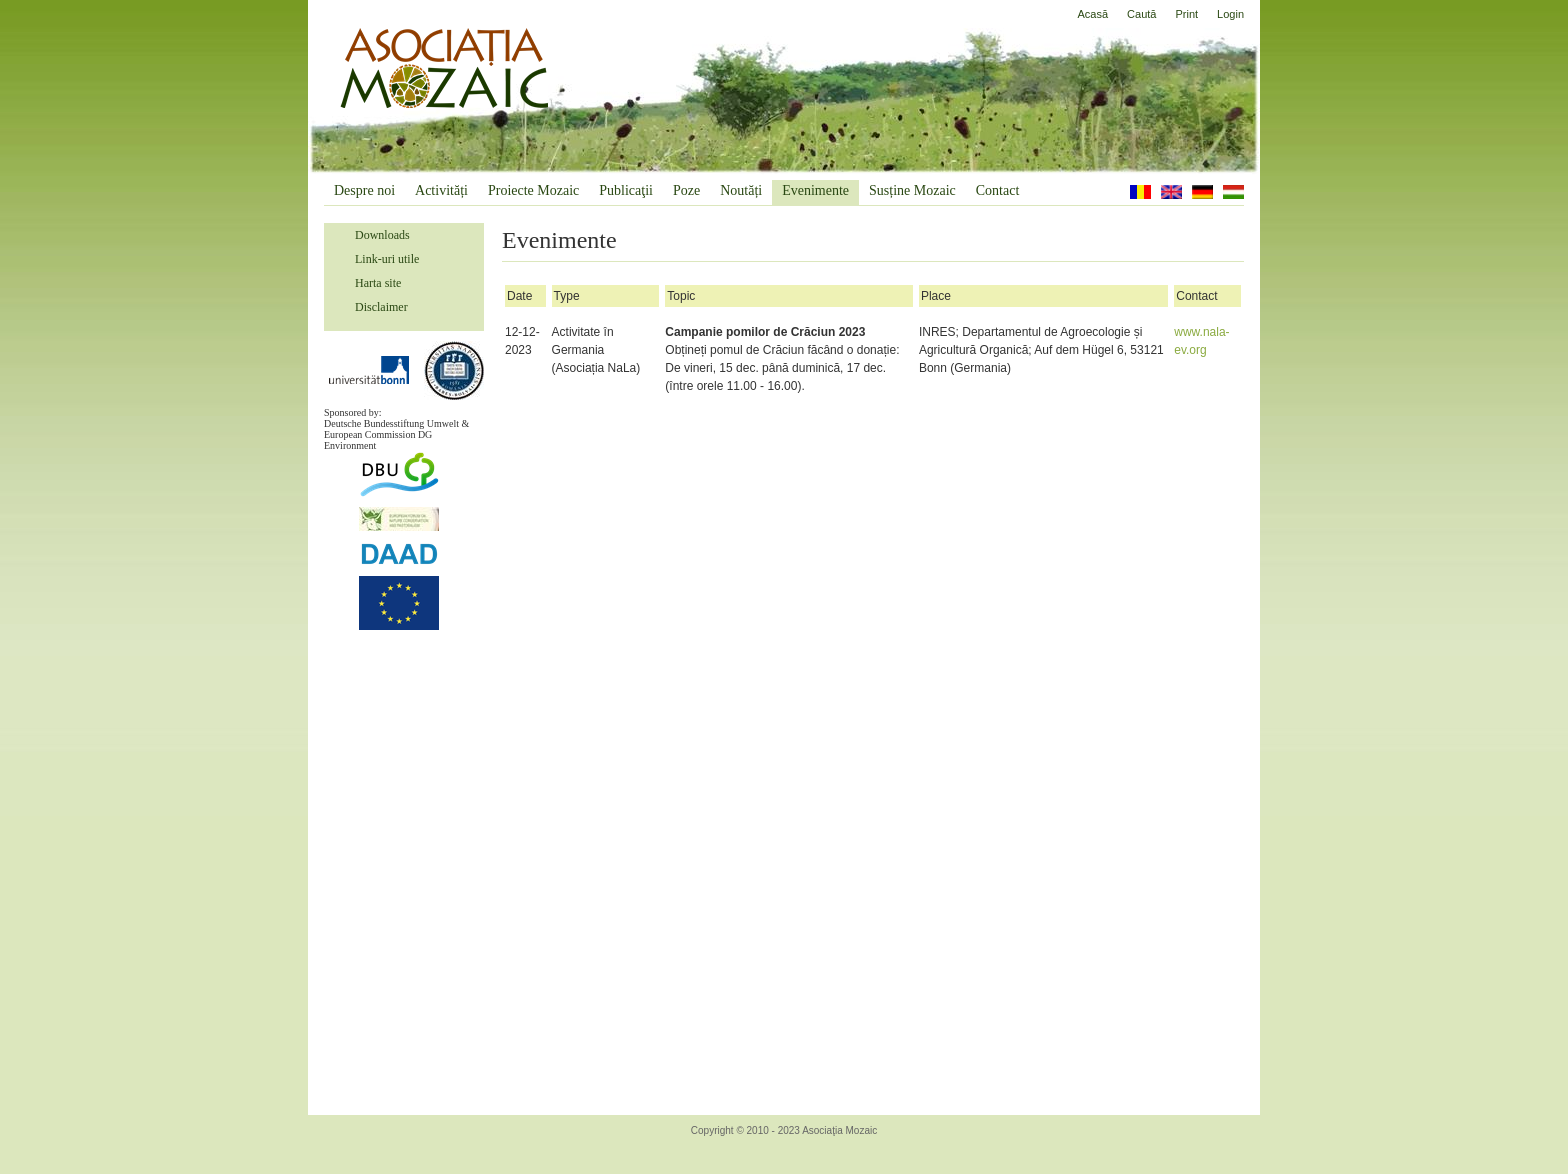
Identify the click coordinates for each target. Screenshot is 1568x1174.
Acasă (1093, 14)
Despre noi (364, 190)
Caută (1141, 14)
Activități (441, 190)
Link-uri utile (387, 259)
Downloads (382, 235)
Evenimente (815, 190)
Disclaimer (381, 307)
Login (1230, 14)
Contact (998, 190)
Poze (686, 190)
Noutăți (741, 190)
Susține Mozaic (912, 190)
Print (1186, 14)
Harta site (378, 283)
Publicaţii (626, 190)
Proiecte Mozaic (533, 190)
